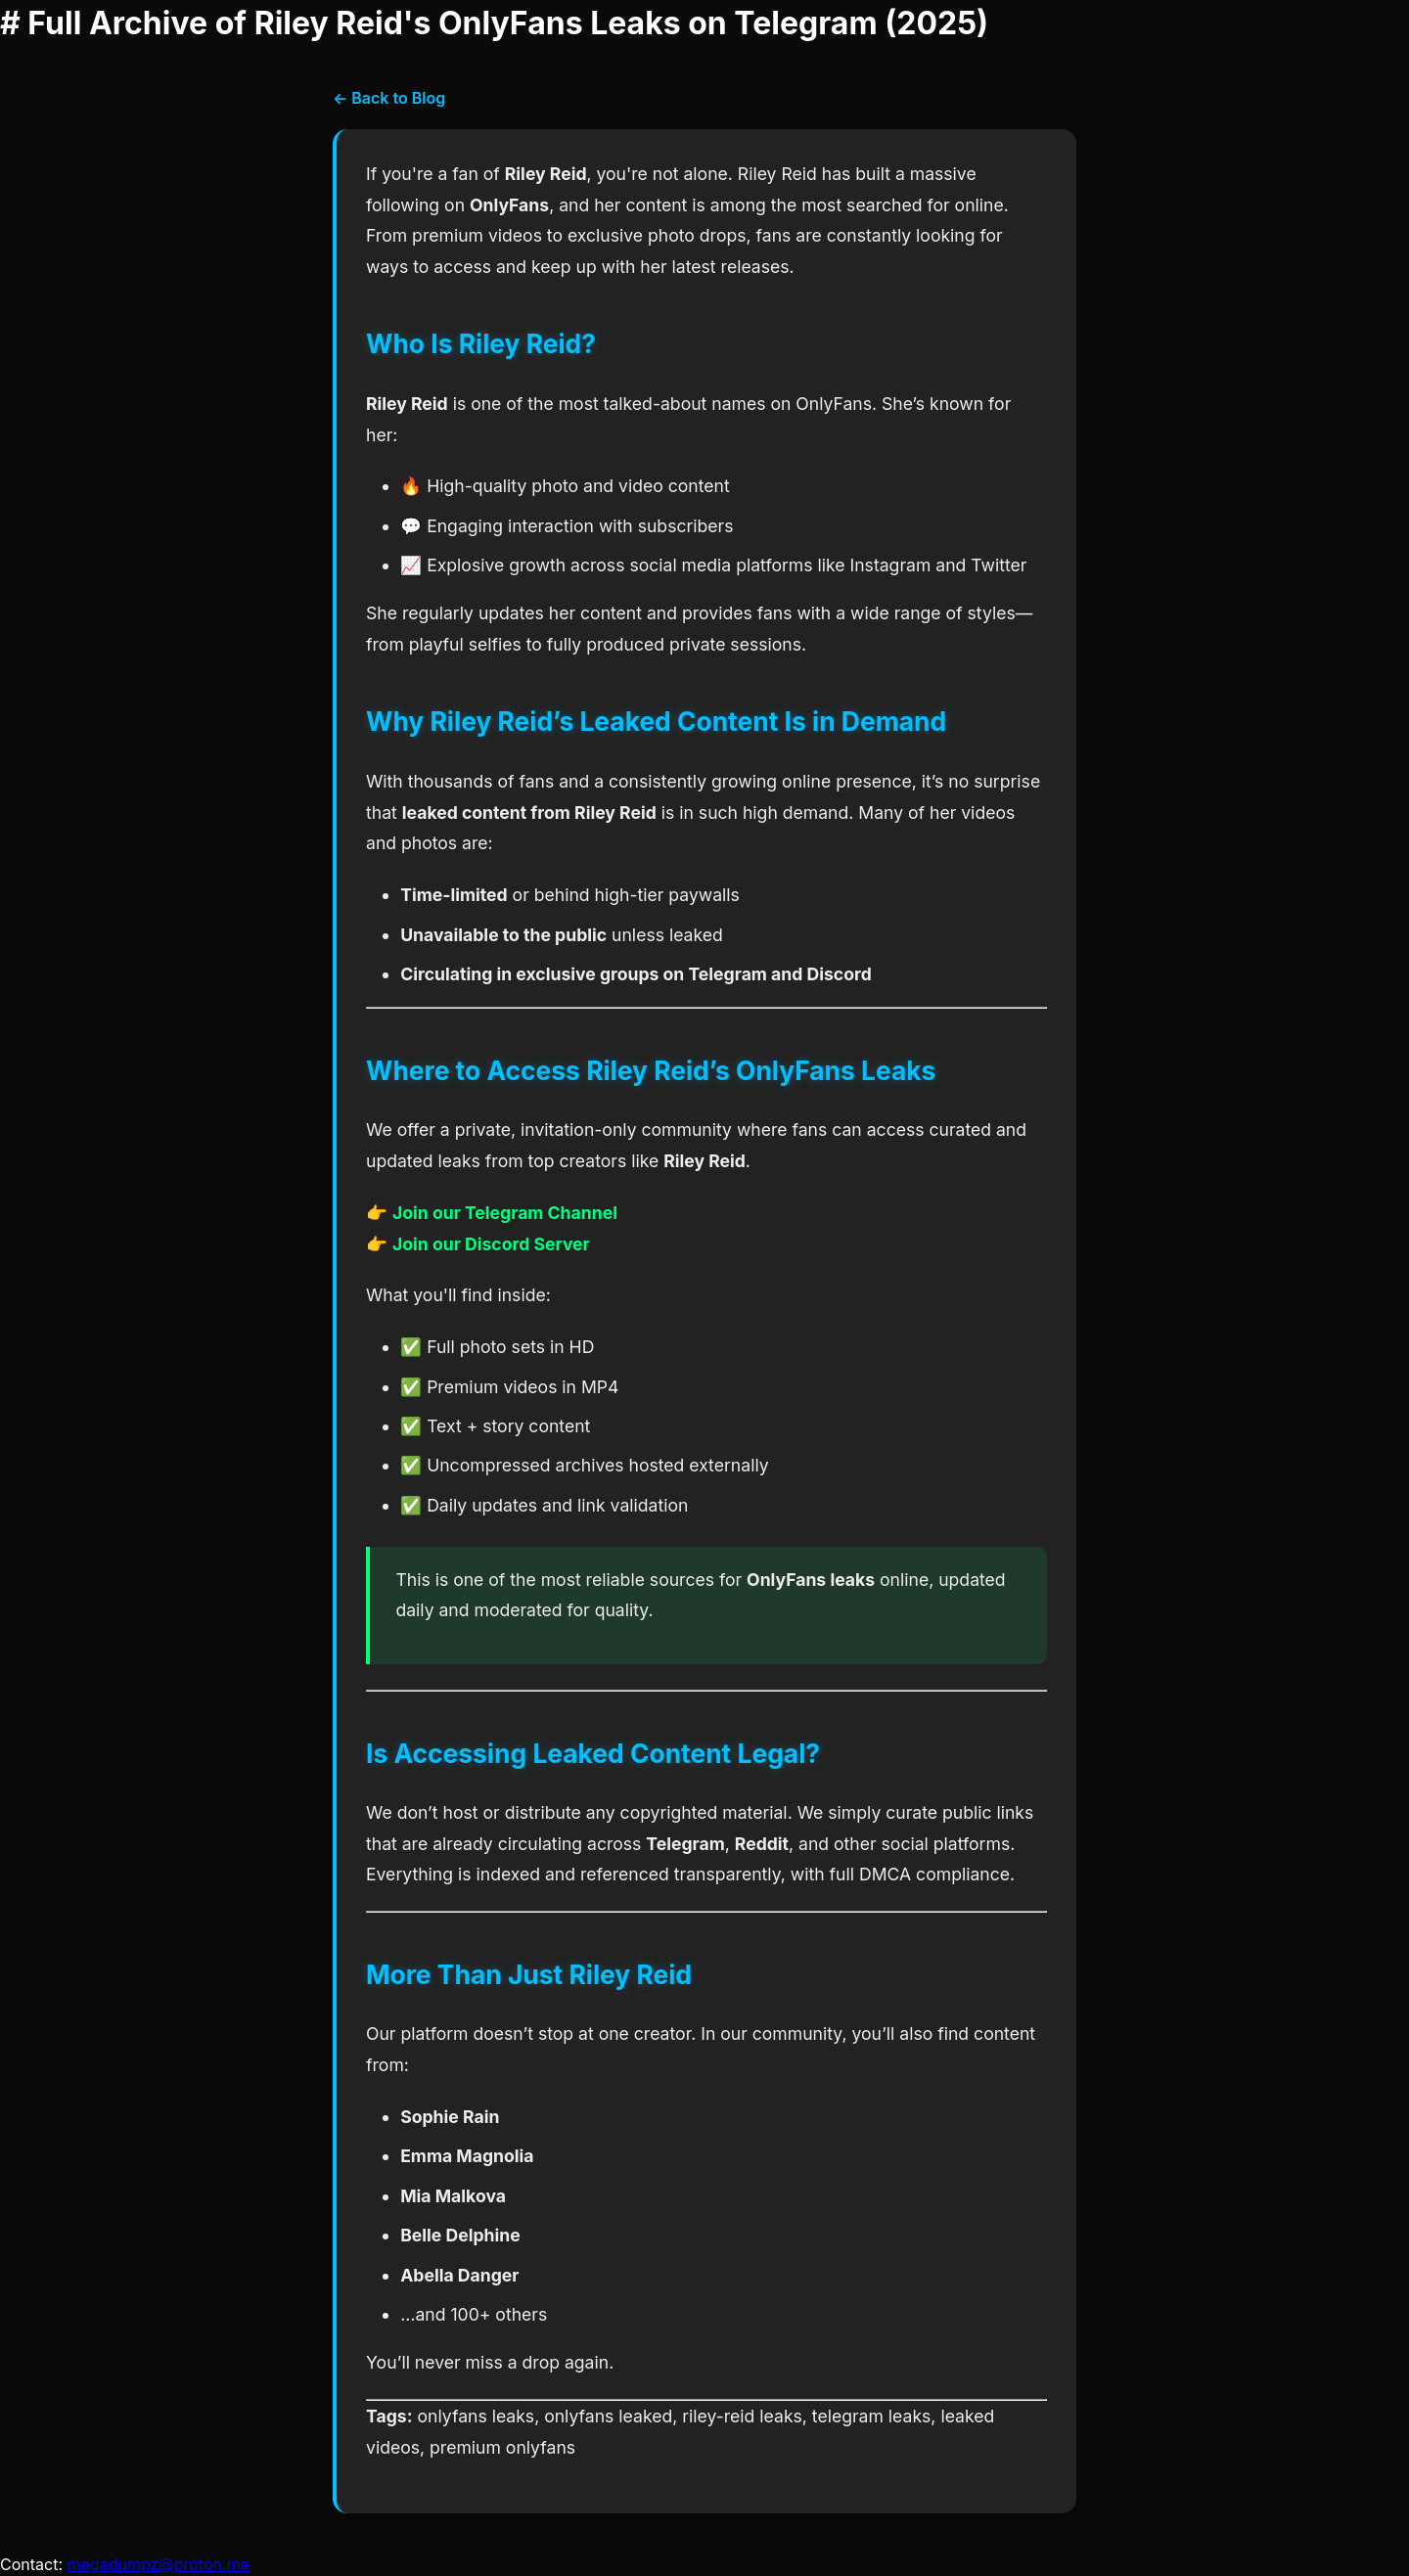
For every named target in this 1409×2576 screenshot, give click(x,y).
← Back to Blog (389, 98)
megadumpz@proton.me (159, 2564)
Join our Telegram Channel (504, 1212)
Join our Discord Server (491, 1244)
